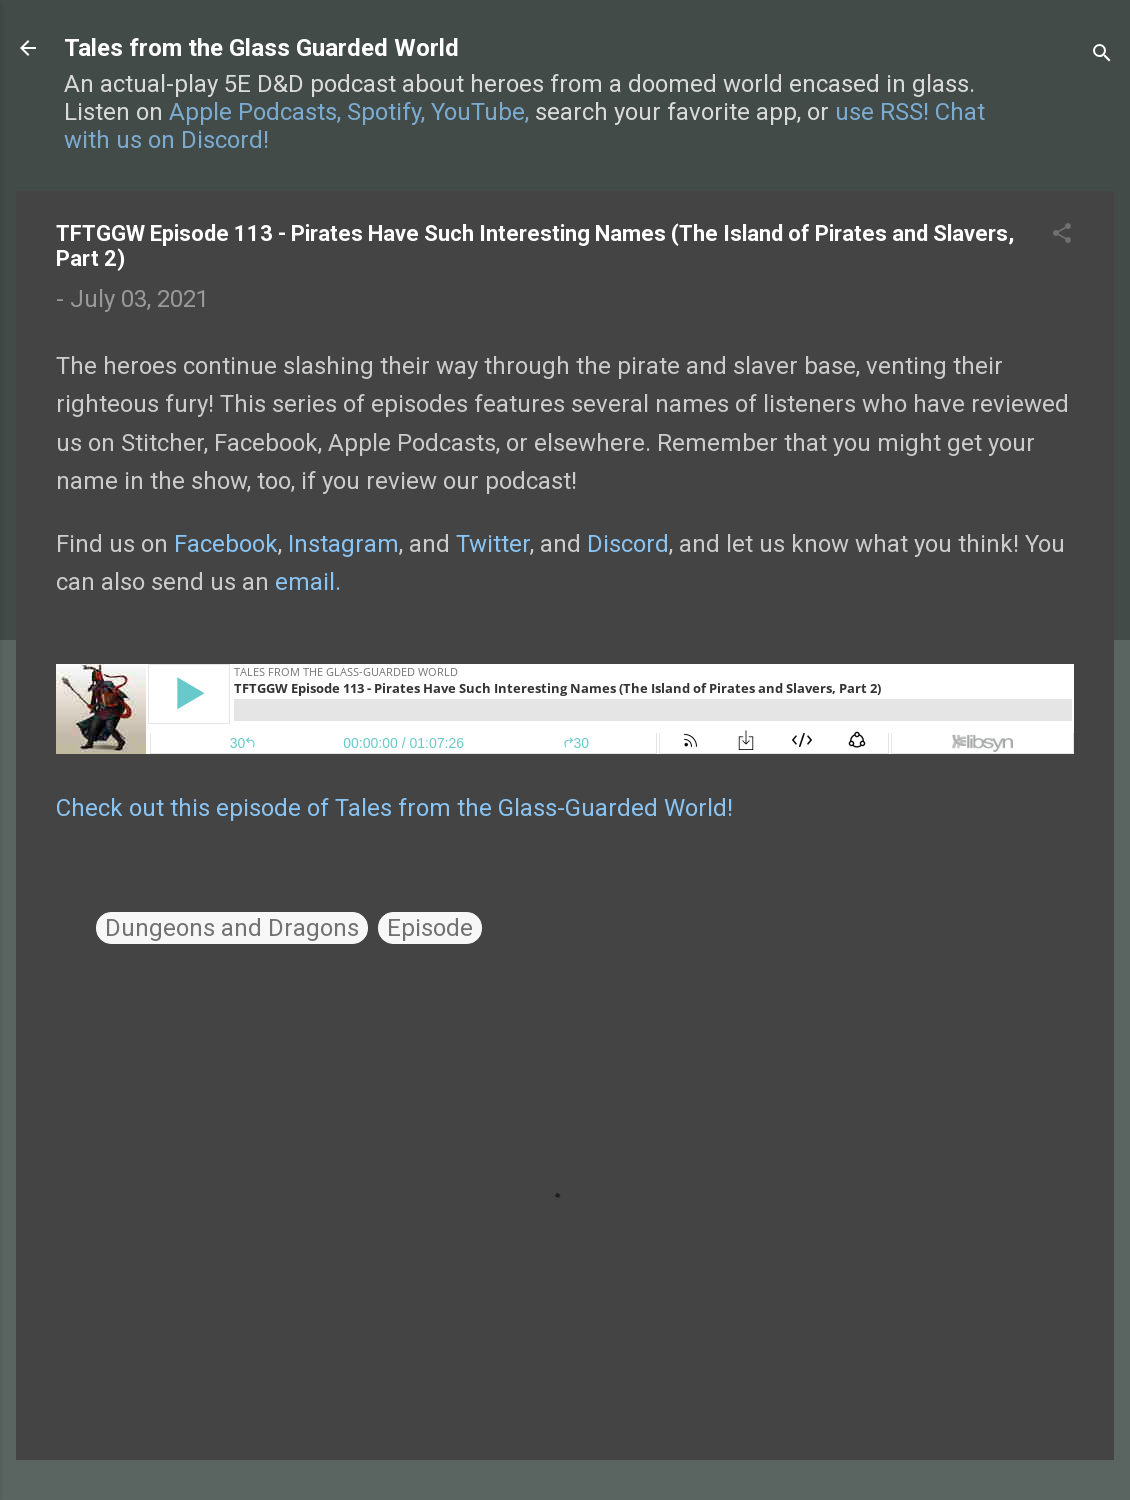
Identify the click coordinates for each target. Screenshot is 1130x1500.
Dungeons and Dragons (232, 928)
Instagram (343, 544)
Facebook (226, 544)
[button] (1062, 235)
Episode (430, 928)
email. (308, 582)
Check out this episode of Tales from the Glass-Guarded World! (394, 808)
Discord (628, 544)
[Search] (1102, 54)
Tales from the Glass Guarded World (261, 48)
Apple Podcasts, (255, 112)
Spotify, (386, 112)
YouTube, (480, 112)
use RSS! (882, 112)
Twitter (493, 544)
